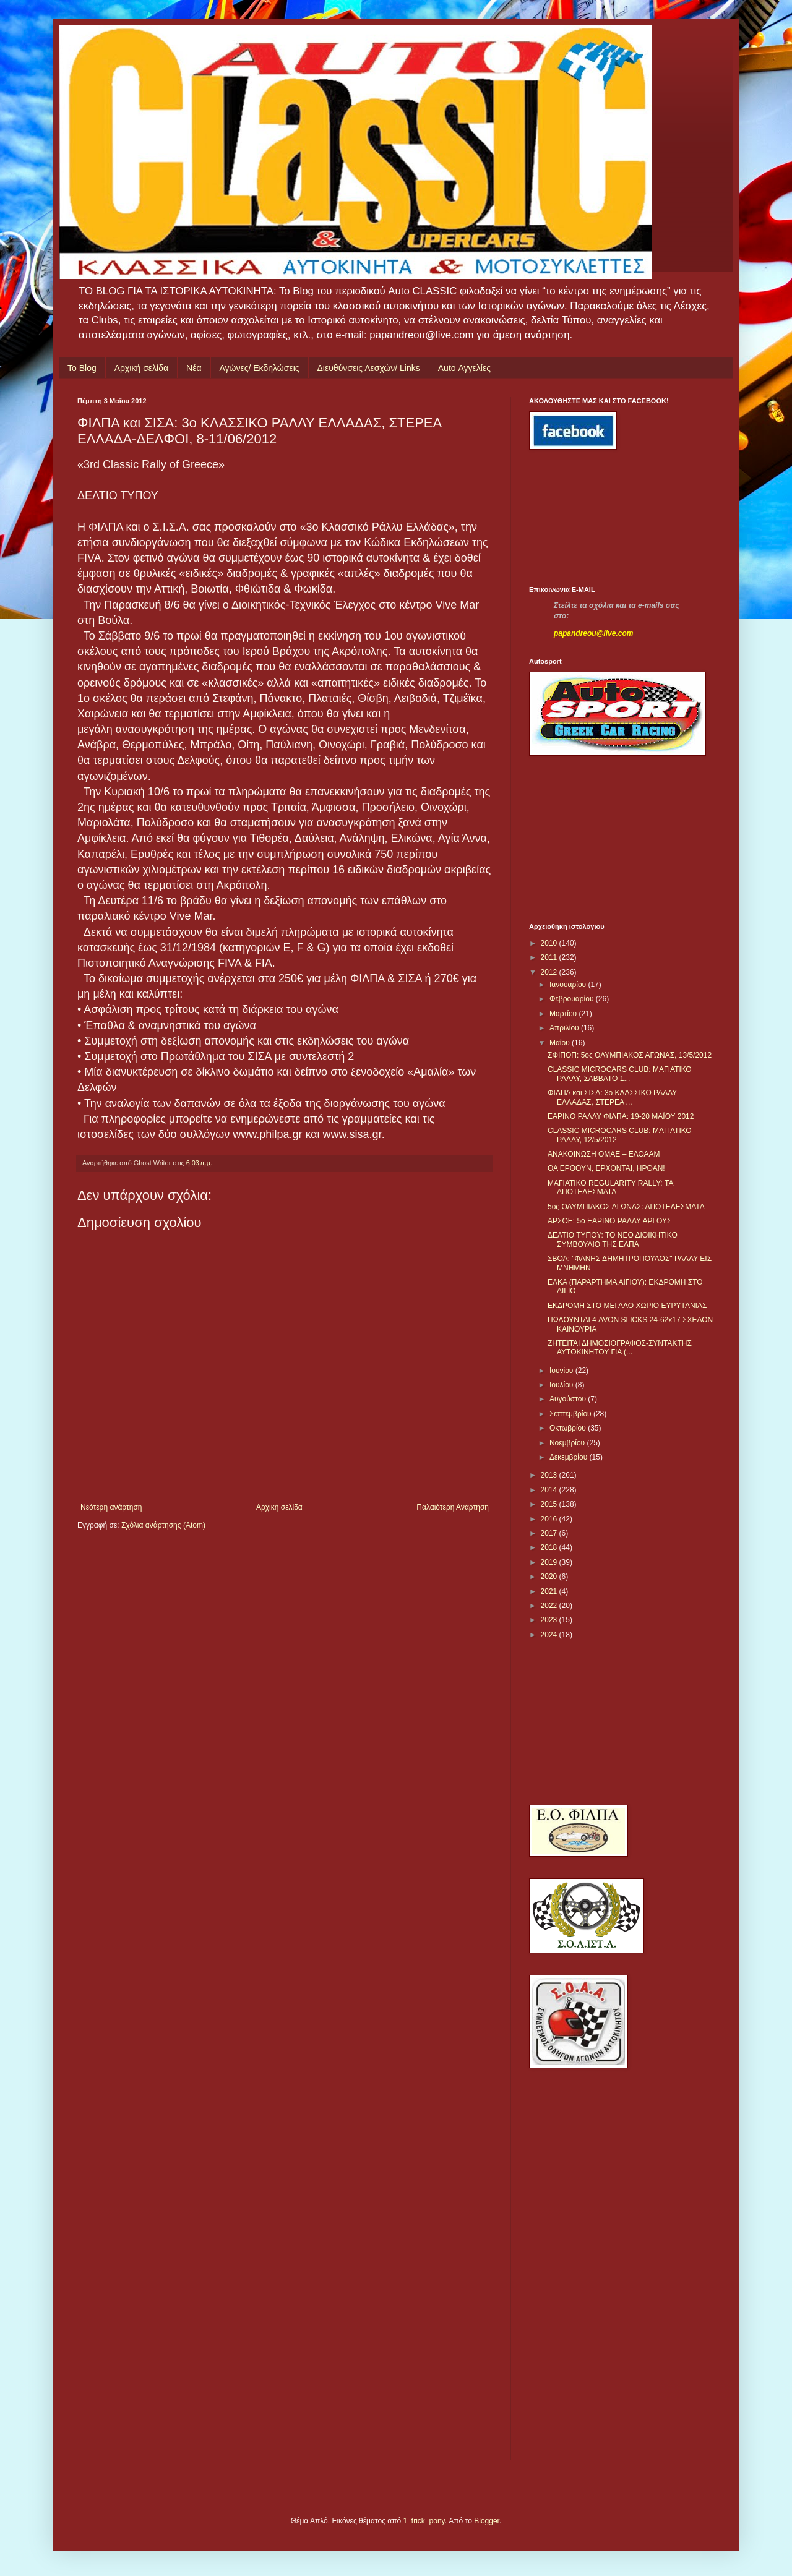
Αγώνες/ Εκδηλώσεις (259, 368)
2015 (550, 1504)
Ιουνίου (562, 1370)
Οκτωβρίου (568, 1428)
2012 (550, 972)
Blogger (486, 2521)
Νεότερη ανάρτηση (111, 1507)
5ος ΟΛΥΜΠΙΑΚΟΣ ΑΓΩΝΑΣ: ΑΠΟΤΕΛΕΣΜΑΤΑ (626, 1206)
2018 (550, 1547)
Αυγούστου (568, 1399)
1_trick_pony (424, 2521)
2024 (550, 1634)
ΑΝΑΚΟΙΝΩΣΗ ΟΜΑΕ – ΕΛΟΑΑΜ (604, 1154)
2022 (550, 1605)
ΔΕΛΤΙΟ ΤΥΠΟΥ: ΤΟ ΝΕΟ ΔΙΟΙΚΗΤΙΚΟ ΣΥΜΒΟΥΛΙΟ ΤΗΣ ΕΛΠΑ (613, 1239)
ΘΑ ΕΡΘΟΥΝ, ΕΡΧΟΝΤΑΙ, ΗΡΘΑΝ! (606, 1168)
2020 (550, 1576)
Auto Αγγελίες (464, 368)
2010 (550, 943)
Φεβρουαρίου (572, 999)
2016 (550, 1519)
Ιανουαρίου (568, 984)
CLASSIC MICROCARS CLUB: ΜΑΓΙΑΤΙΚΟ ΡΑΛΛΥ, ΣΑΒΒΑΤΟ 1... (620, 1073)
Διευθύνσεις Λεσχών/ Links (368, 368)
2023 (550, 1619)
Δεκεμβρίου (569, 1457)
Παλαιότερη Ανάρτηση (452, 1507)
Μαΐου (560, 1042)
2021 (550, 1591)
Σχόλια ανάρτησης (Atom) (163, 1525)
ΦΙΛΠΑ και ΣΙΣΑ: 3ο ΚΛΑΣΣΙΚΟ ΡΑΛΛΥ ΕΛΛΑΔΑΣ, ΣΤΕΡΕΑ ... (612, 1097)
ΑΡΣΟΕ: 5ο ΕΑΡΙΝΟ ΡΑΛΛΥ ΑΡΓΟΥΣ (610, 1221)
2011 (550, 957)
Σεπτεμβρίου (571, 1414)
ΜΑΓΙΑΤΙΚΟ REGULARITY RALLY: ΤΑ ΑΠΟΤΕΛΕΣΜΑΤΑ (610, 1187)
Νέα (193, 368)
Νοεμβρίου (568, 1443)
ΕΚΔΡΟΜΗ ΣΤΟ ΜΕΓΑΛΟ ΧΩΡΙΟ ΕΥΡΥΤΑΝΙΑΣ (627, 1305)
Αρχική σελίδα (141, 368)
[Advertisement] (584, 517)
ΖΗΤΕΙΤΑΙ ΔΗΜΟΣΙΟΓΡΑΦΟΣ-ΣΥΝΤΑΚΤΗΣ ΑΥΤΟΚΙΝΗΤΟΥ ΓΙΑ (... (620, 1347)
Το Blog (82, 368)
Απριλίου (565, 1028)
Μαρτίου (564, 1013)
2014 (550, 1490)
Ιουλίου (562, 1384)
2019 (550, 1562)
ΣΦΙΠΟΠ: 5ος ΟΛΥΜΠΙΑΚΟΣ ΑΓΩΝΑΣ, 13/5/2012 (630, 1055)
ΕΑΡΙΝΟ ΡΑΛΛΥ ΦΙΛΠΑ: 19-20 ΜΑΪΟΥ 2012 (621, 1116)
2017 (550, 1533)
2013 (550, 1475)
